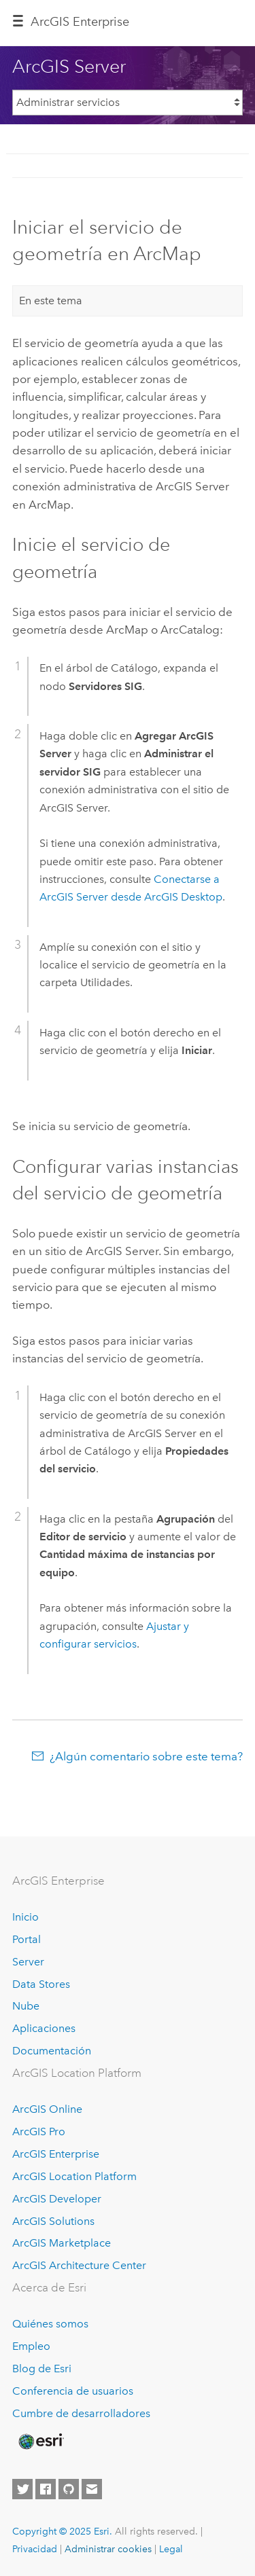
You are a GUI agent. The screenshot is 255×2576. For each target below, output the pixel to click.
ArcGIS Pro (38, 2131)
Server (28, 1961)
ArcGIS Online (47, 2109)
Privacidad (34, 2548)
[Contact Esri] (92, 2489)
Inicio (25, 1916)
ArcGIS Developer (56, 2198)
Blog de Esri (41, 2368)
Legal (171, 2548)
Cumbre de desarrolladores (81, 2413)
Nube (25, 2005)
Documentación (51, 2050)
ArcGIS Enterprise (80, 21)
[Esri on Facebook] (45, 2489)
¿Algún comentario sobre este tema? (146, 1756)
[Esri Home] (40, 2441)
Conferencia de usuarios (72, 2390)
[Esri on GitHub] (68, 2489)
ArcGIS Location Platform (74, 2176)
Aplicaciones (43, 2028)
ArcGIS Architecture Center (79, 2265)
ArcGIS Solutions (53, 2221)
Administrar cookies (108, 2548)
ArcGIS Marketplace (61, 2242)
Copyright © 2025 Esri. (62, 2531)
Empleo (31, 2346)
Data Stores (41, 1984)
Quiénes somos (50, 2323)
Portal (26, 1939)
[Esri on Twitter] (22, 2489)
